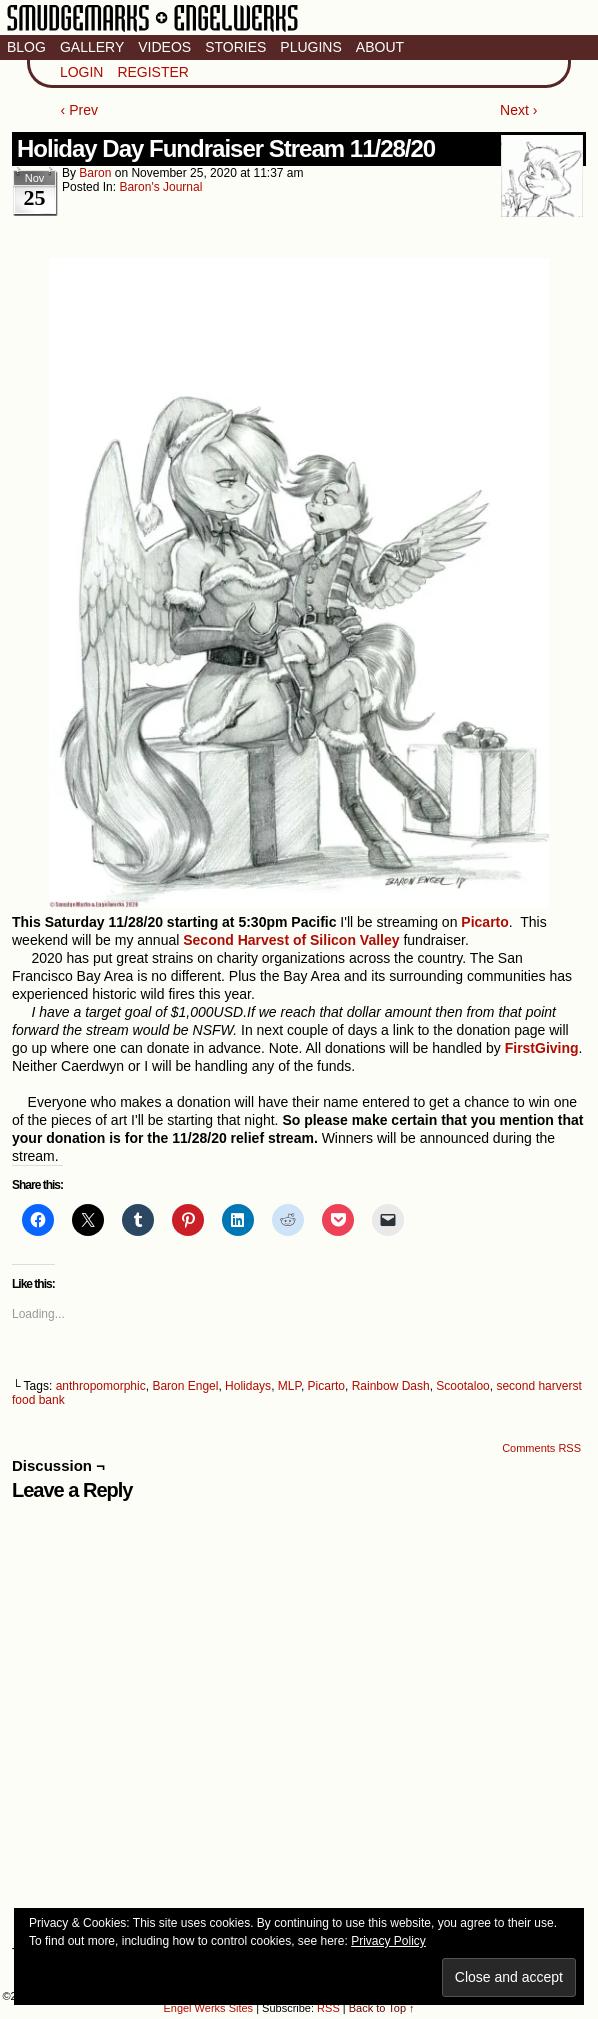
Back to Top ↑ (382, 2008)
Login (82, 72)
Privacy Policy (388, 1941)
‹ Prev (79, 110)
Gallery (92, 47)
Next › (518, 110)
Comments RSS (541, 1448)
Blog (26, 47)
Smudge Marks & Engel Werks (152, 30)
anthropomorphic (101, 1386)
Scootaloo (462, 1386)
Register (153, 72)
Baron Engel (185, 1386)
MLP (289, 1386)
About (380, 47)
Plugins (310, 47)
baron (95, 173)
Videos (164, 47)
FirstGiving (540, 1048)
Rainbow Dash (391, 1386)
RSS (328, 2008)
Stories (235, 47)
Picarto (326, 1386)
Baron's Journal (160, 187)
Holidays (248, 1386)
